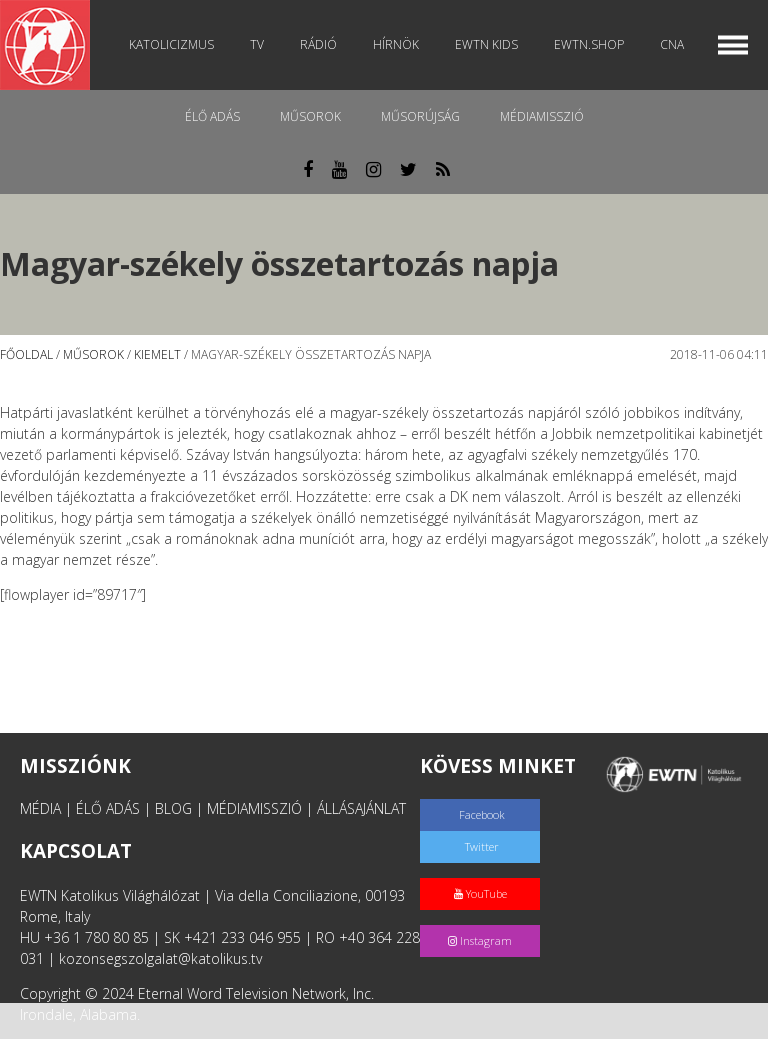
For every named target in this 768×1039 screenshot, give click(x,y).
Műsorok (310, 116)
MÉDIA (40, 808)
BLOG (173, 808)
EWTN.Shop (589, 44)
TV (257, 44)
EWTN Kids (486, 44)
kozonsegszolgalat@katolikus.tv (160, 958)
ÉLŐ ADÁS (108, 808)
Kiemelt (157, 354)
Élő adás (212, 116)
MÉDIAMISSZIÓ (254, 808)
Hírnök (396, 44)
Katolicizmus (171, 44)
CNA (672, 44)
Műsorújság (420, 116)
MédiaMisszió (542, 116)
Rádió (318, 44)
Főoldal (26, 354)
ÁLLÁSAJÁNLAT (361, 808)
